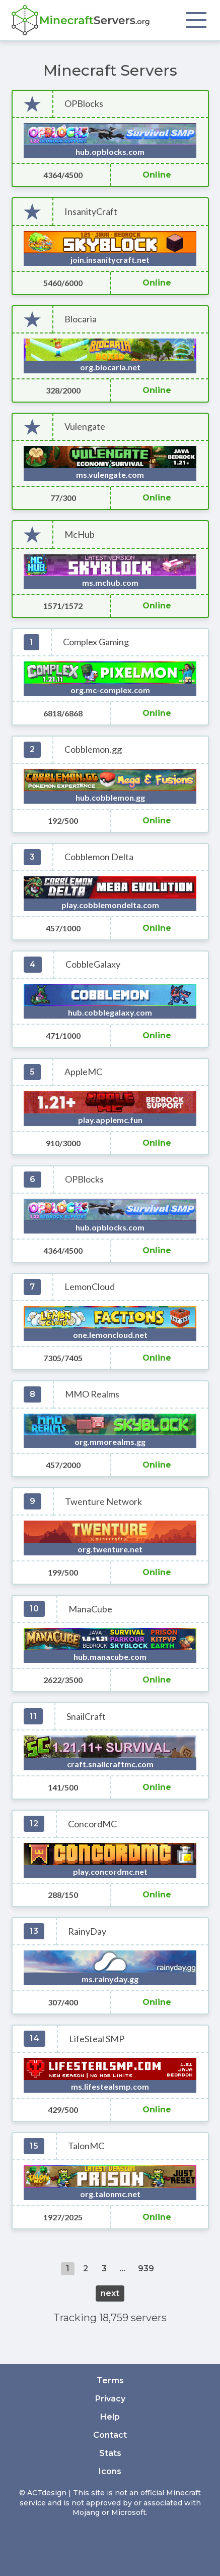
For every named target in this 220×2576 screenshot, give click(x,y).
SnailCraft (86, 1716)
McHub (79, 534)
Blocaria (80, 319)
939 (146, 2268)
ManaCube (90, 1609)
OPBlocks (83, 103)
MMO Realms (92, 1394)
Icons (110, 2471)
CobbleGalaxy (92, 964)
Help (110, 2417)
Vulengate (84, 426)
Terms (110, 2380)
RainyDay (87, 1931)
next (110, 2293)
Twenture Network (103, 1501)
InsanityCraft (90, 211)
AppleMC (83, 1072)
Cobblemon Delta (98, 857)
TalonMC (86, 2146)
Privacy (110, 2398)
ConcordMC (92, 1824)
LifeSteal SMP (96, 2039)
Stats (110, 2453)
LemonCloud (89, 1286)
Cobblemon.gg (93, 749)
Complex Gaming (96, 642)
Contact (110, 2435)
